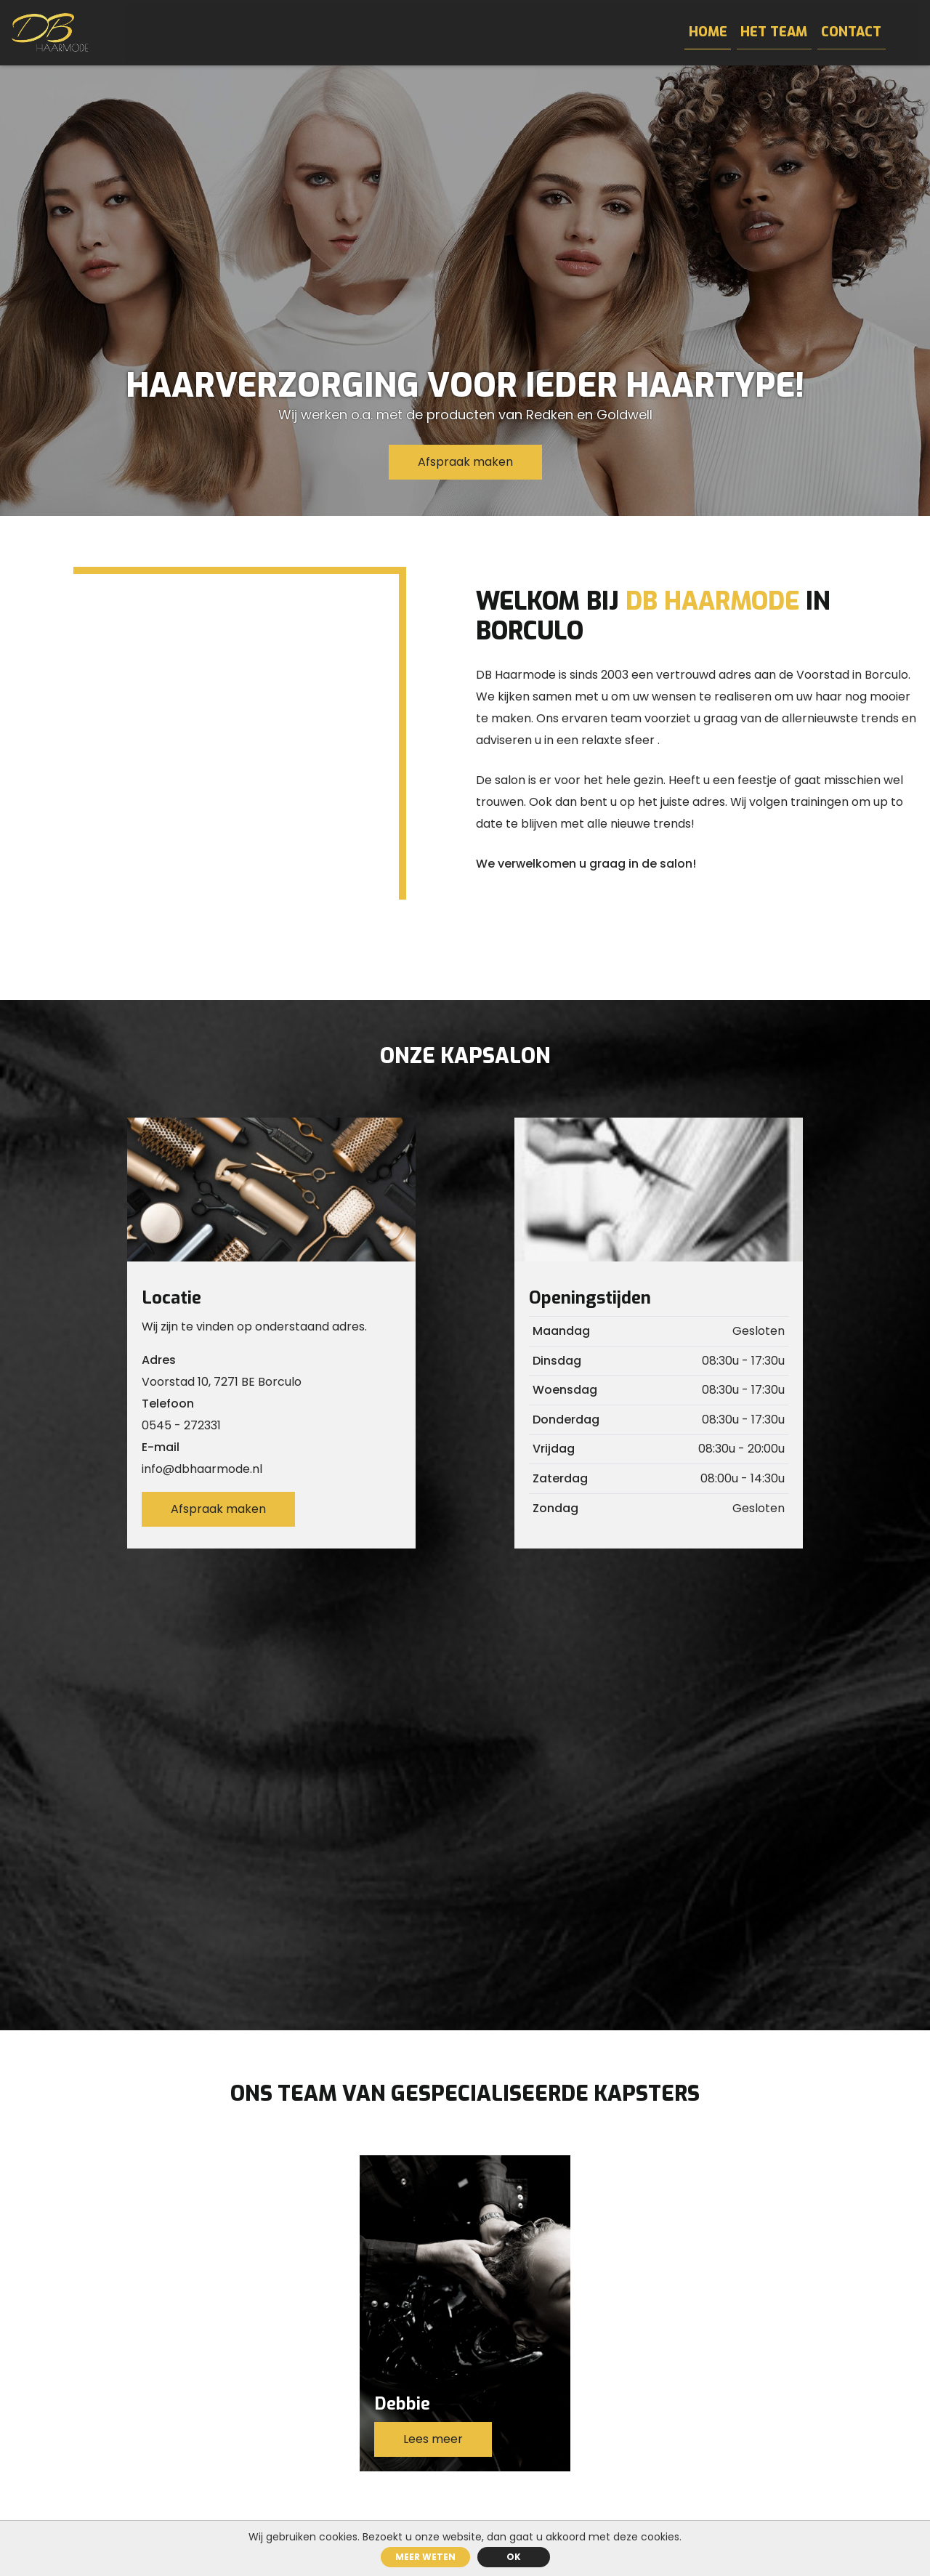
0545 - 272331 (181, 1425)
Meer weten (425, 2557)
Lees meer (433, 2439)
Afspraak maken (465, 461)
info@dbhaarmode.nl (202, 1469)
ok (513, 2557)
